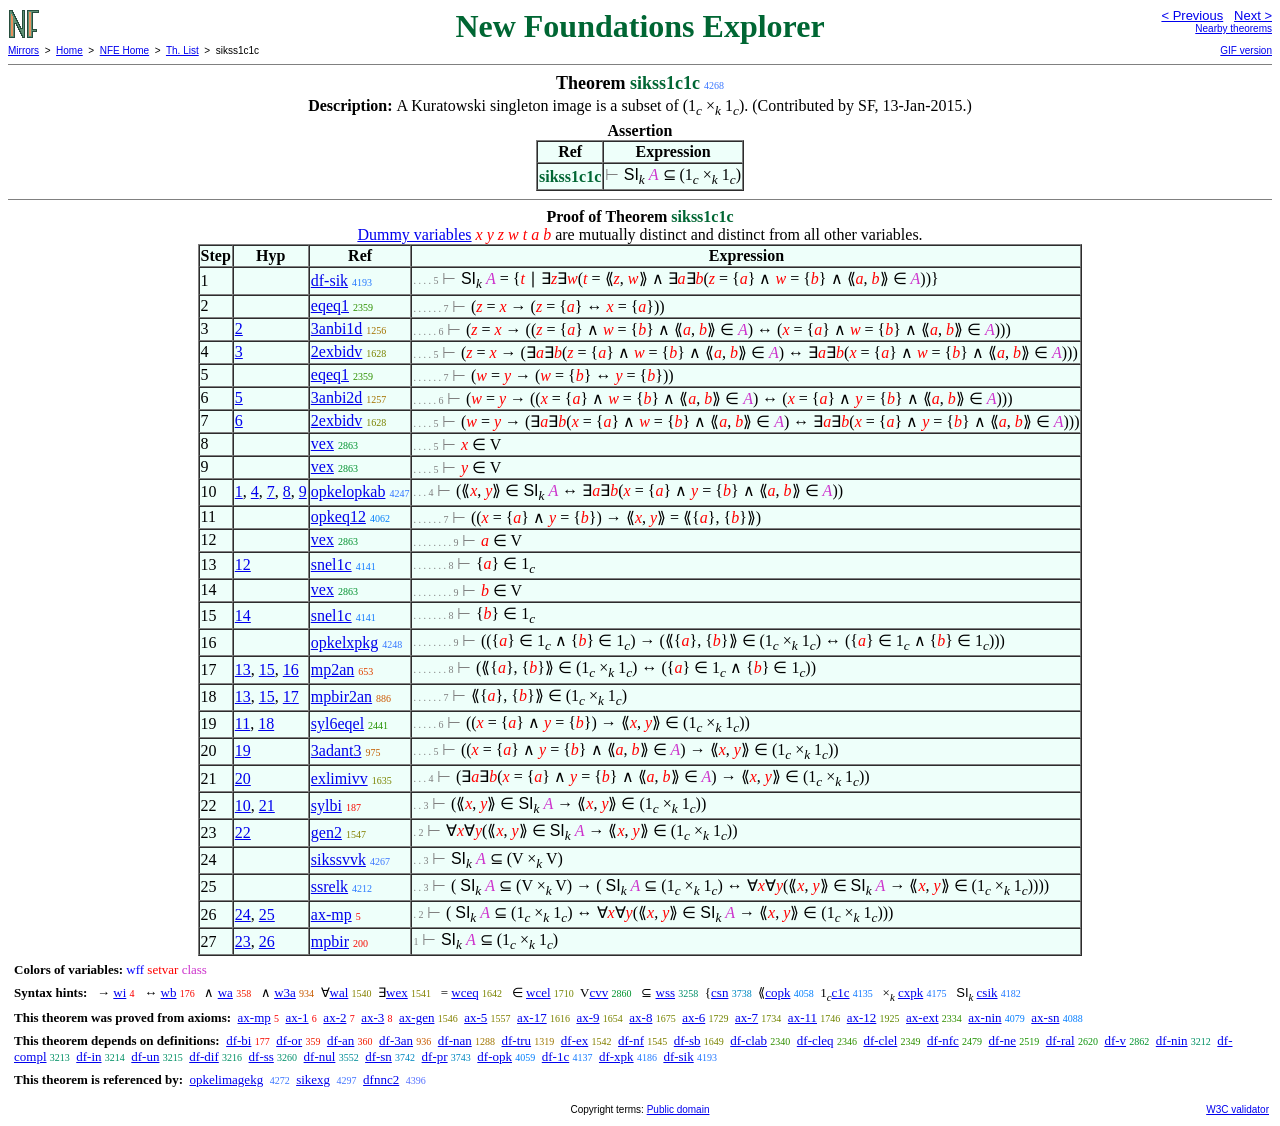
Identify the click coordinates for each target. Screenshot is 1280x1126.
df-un (145, 1056)
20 (243, 778)
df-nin (1172, 1040)
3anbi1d (337, 328)
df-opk (494, 1056)
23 (243, 941)
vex (322, 443)
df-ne (1002, 1040)
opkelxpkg (345, 642)
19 (243, 750)
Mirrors (23, 50)
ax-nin (984, 1017)
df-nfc (943, 1040)
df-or (289, 1040)
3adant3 (336, 750)
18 (266, 723)
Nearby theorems (1233, 28)
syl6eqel (337, 723)
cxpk (910, 992)
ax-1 (297, 1017)
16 (291, 669)
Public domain (678, 1109)
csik (987, 992)
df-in (88, 1056)
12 (243, 564)
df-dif (204, 1056)
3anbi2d (337, 397)
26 (267, 941)
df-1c (555, 1056)
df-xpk (616, 1056)
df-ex (574, 1040)
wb (169, 992)
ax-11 (802, 1017)
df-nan (455, 1040)
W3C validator (1237, 1109)
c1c (840, 992)
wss (666, 992)
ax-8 (640, 1017)
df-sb (687, 1040)
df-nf (631, 1040)
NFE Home (124, 50)
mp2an (333, 669)
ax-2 (334, 1017)
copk (777, 992)
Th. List (182, 50)
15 (267, 669)
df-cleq (815, 1040)
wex (397, 992)
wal (339, 992)
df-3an (396, 1040)
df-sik (329, 280)
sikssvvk (338, 859)
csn (719, 992)
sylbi (326, 805)
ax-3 (372, 1017)
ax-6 (693, 1017)
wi (119, 992)
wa (225, 992)
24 (243, 914)
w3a (285, 992)
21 (267, 805)
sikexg (313, 1079)
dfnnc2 (381, 1079)
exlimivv (339, 778)
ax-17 (532, 1017)
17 (291, 696)
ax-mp (331, 914)
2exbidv (337, 351)
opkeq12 (338, 516)
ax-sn (1045, 1017)
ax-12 (862, 1017)
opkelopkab (348, 491)
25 (267, 914)
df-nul (320, 1056)
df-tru (516, 1040)
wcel (538, 992)
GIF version (1246, 50)
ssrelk (329, 886)
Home (69, 50)
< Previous (1192, 15)
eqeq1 (330, 305)
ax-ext (922, 1017)
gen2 (326, 832)
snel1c (331, 564)
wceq (464, 992)
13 (243, 669)
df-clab (748, 1040)
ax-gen (416, 1017)
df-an (340, 1040)
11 (242, 723)
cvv (599, 992)
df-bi (238, 1040)
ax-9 (587, 1017)
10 (243, 805)
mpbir (330, 941)
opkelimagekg (226, 1079)
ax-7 (746, 1017)
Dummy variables (414, 234)
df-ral (1060, 1040)
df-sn (378, 1056)
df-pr (435, 1056)
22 (243, 832)
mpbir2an (341, 696)
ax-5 (475, 1017)
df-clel (880, 1040)
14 (243, 615)
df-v (1115, 1040)
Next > (1253, 15)
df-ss (261, 1056)
